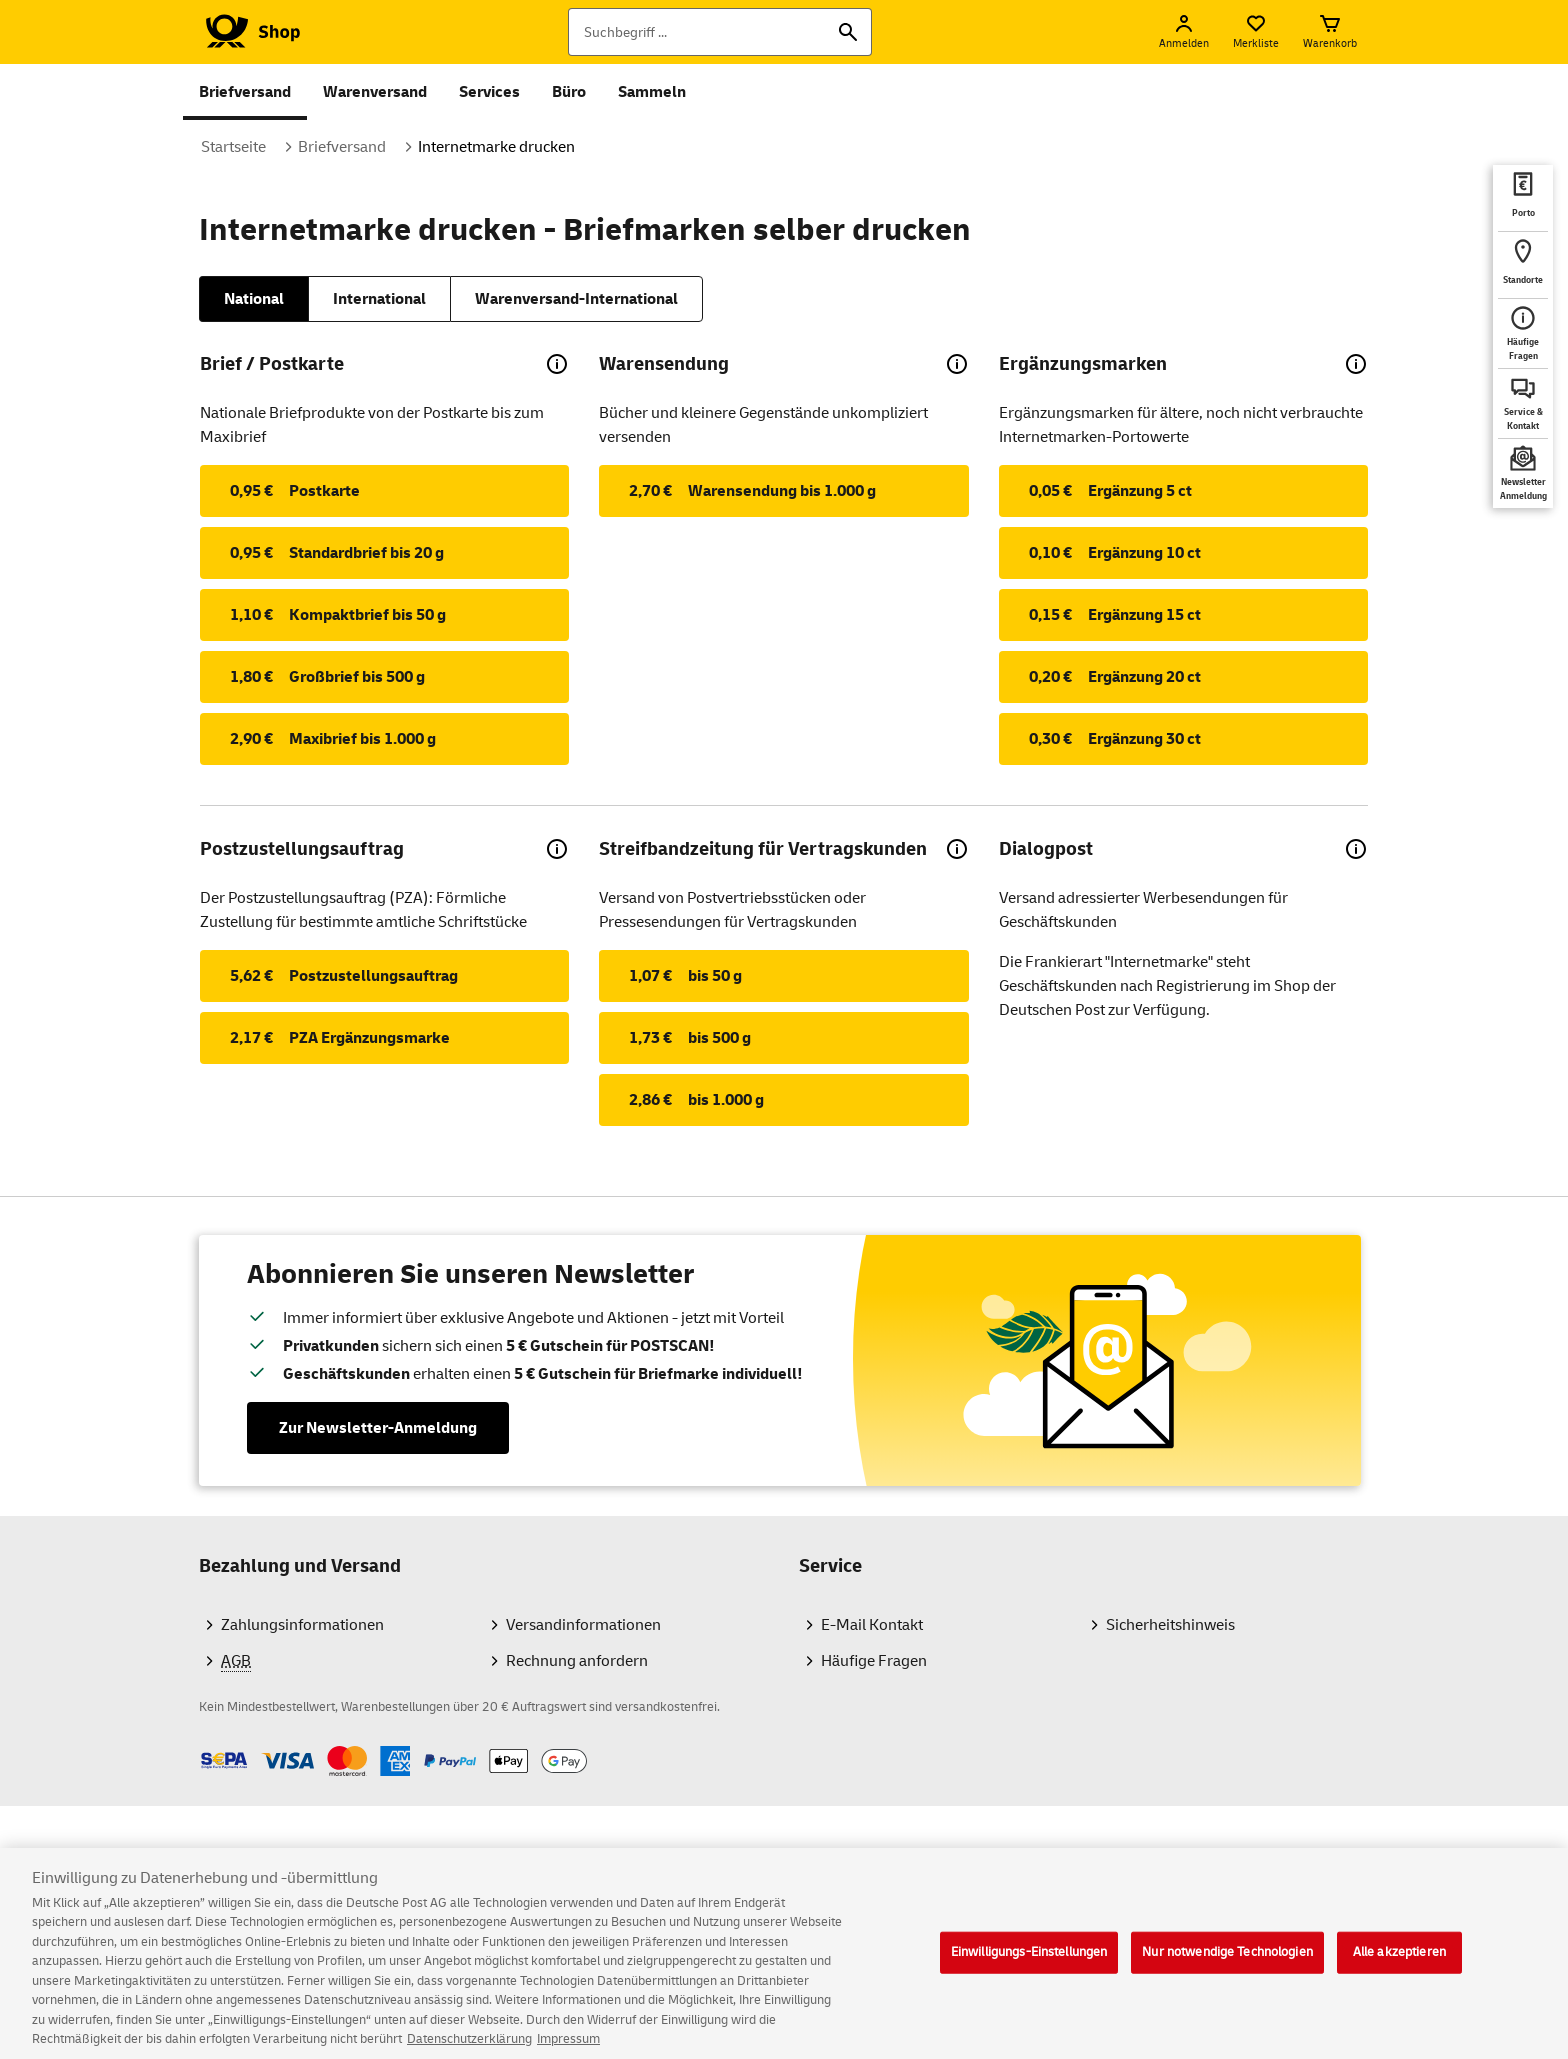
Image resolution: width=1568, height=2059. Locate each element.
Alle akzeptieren (1399, 1965)
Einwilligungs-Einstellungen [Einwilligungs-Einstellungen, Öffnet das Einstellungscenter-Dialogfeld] (1029, 1965)
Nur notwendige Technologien (1227, 1965)
